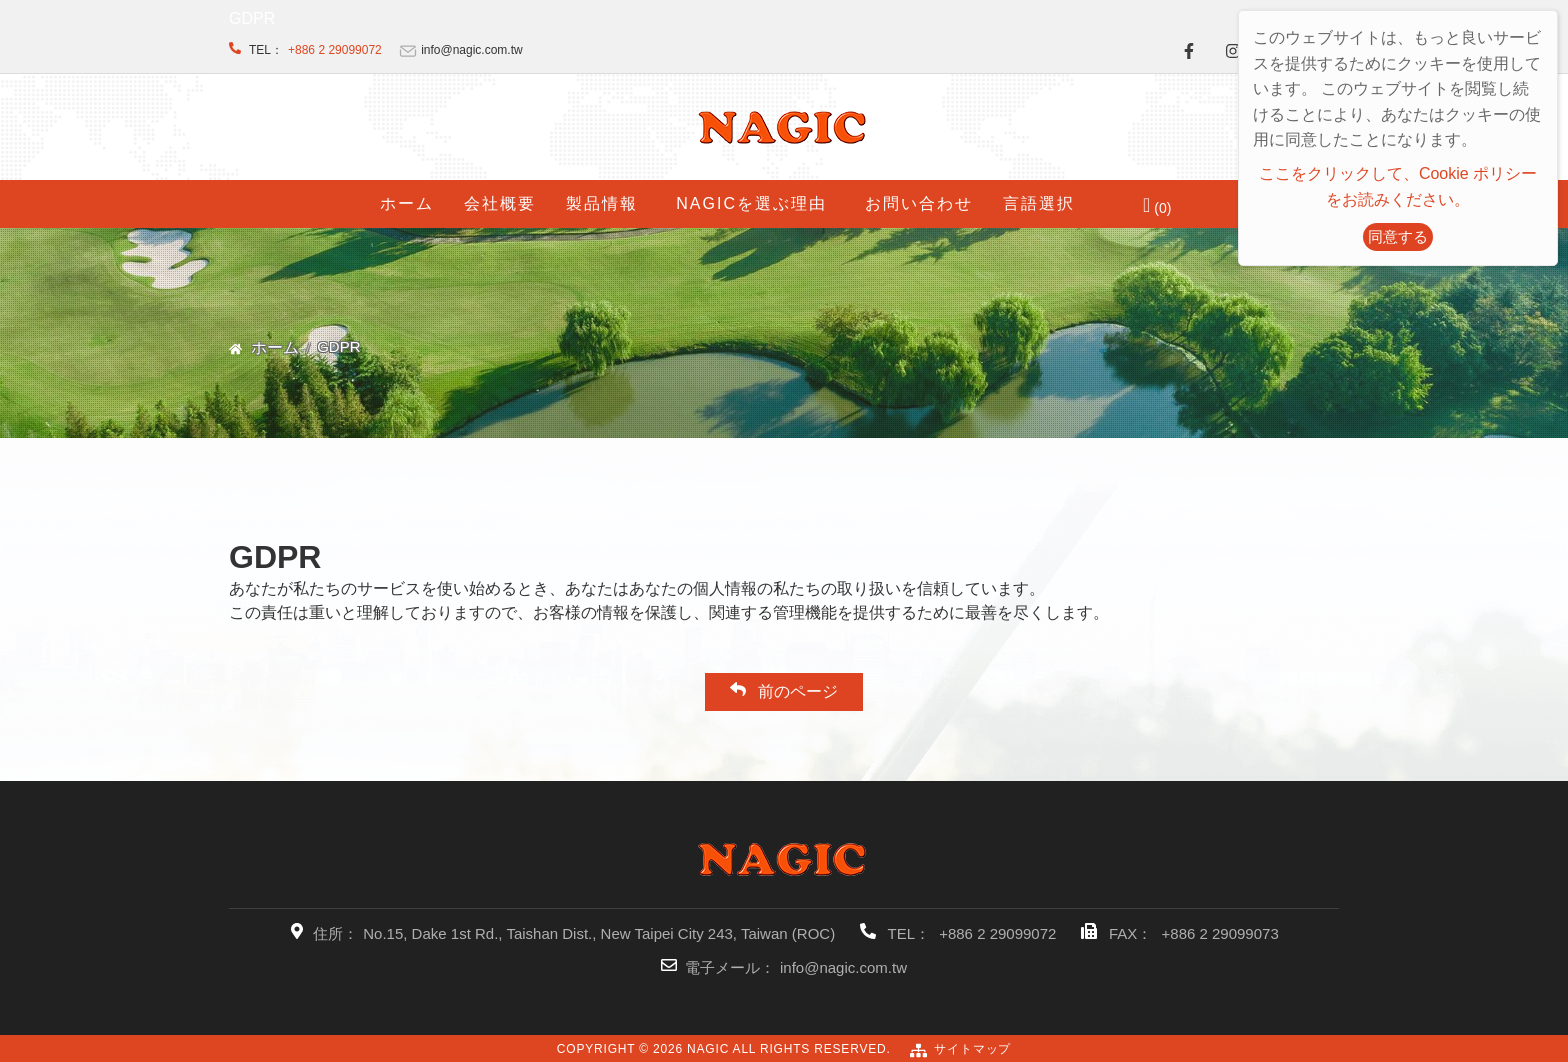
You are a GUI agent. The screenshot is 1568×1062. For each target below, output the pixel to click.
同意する (1398, 236)
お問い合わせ (919, 203)
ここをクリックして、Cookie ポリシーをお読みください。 (1398, 186)
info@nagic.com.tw (843, 967)
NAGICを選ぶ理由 (751, 203)
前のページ (784, 690)
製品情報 (602, 203)
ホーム (407, 203)
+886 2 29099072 (335, 50)
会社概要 (500, 203)
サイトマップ (972, 1049)
